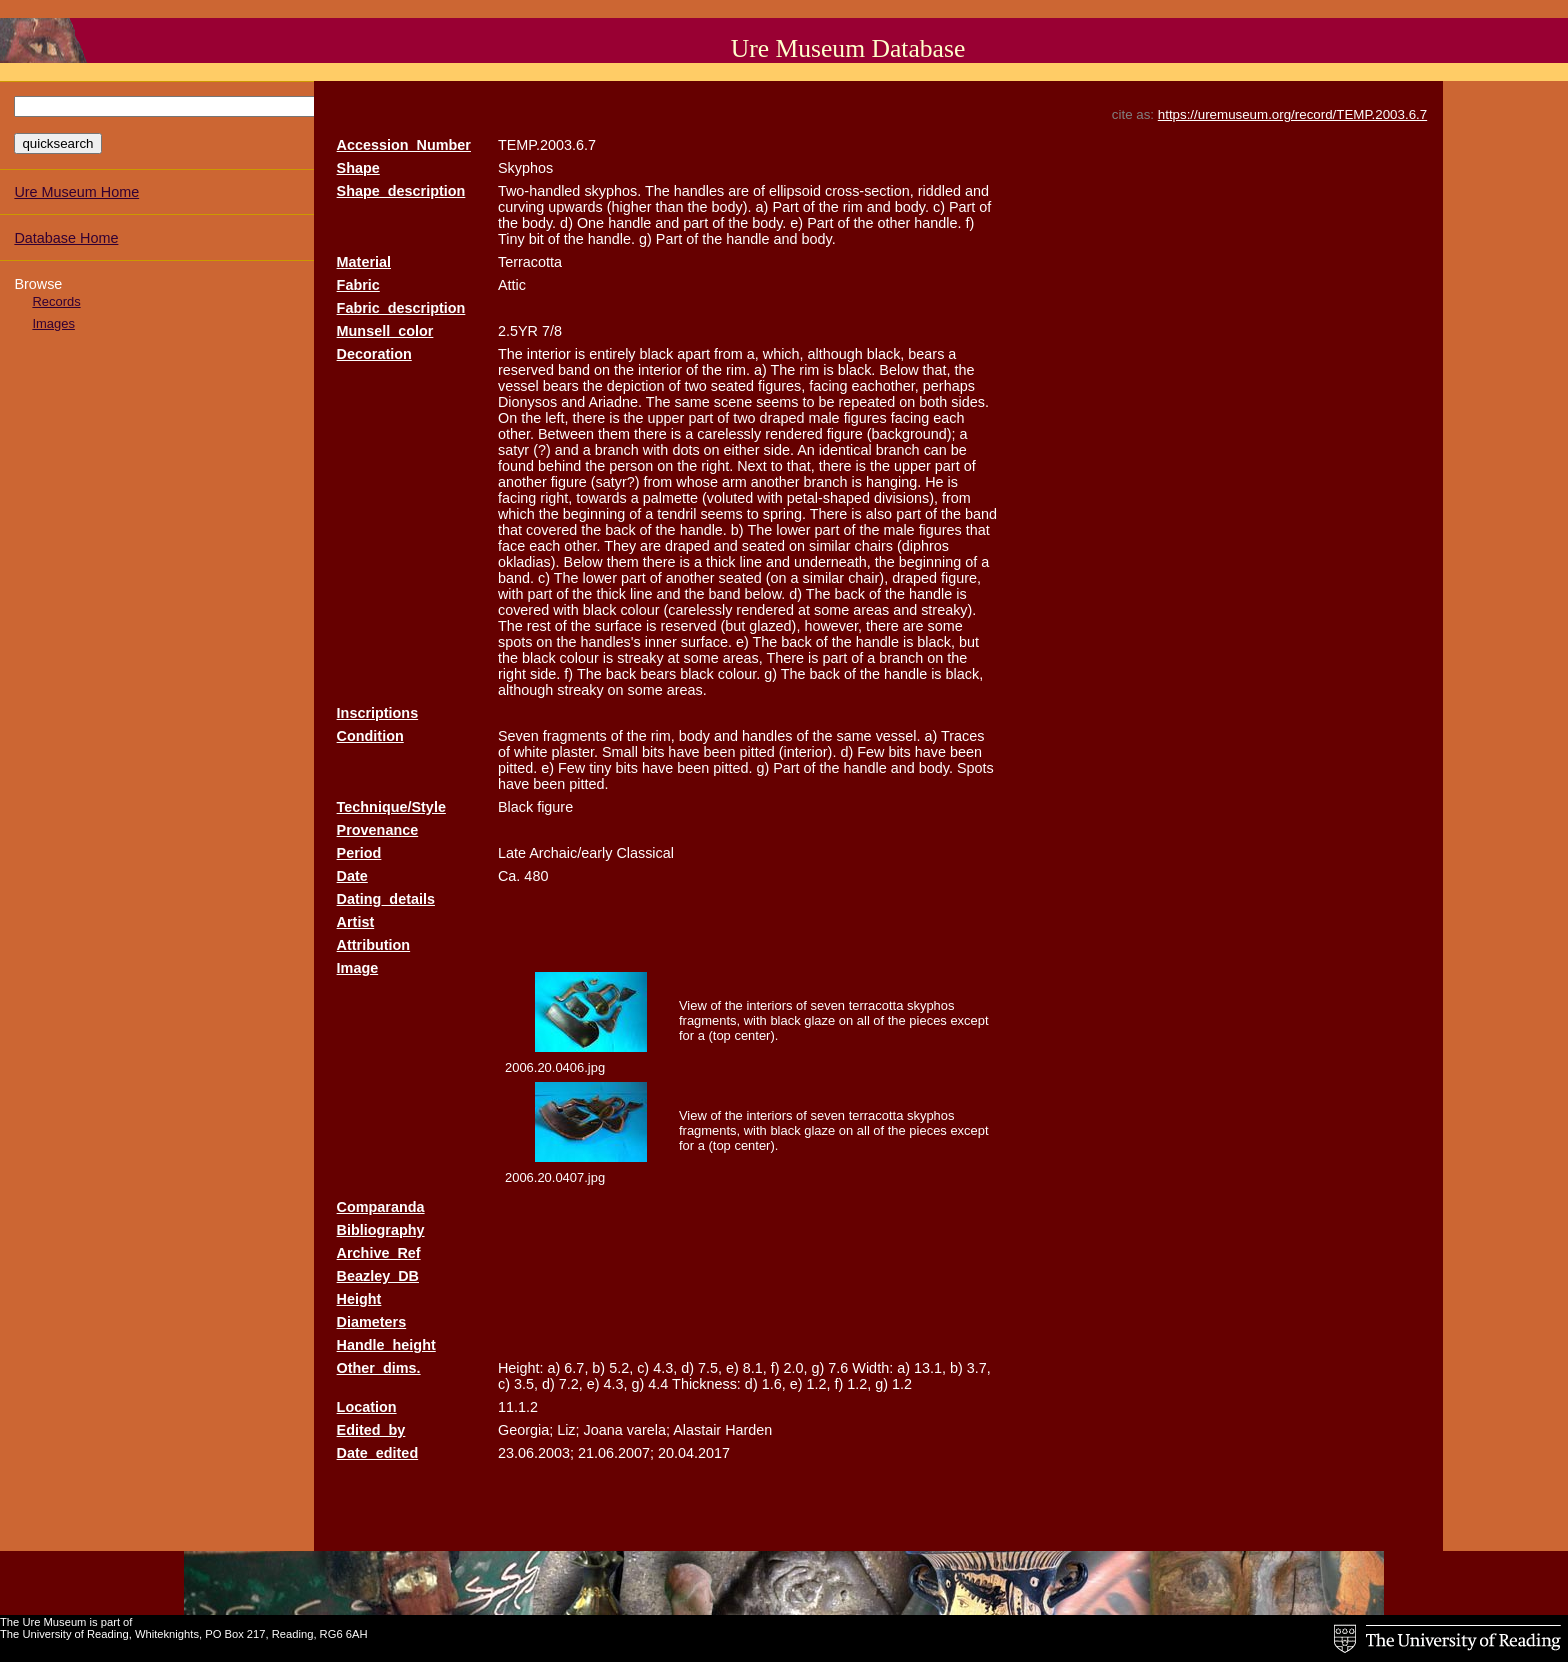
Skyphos (525, 168)
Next (752, 466)
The (657, 191)
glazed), (774, 626)
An (806, 450)
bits (653, 752)
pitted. (517, 768)
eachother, (885, 386)
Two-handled (539, 191)
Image (358, 968)
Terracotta (530, 262)
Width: (872, 1368)
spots (515, 642)
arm (734, 482)
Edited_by (371, 1430)
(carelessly (698, 610)
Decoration (374, 354)
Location (367, 1407)
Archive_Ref (379, 1253)
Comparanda (381, 1207)
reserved (526, 370)
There (829, 514)
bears (926, 354)
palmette (670, 498)
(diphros (923, 546)
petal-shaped (828, 498)
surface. (706, 642)
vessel (518, 386)
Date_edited (378, 1453)
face (511, 546)
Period (359, 853)
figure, (961, 578)
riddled (939, 191)
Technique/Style (391, 807)
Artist (356, 922)
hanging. (893, 482)
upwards (575, 207)
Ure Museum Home (76, 192)
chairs (874, 546)
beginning (594, 514)
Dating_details (386, 899)
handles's (610, 642)
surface (618, 626)
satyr (513, 450)
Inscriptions (378, 713)
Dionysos (527, 402)
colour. (739, 674)
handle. (937, 223)
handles (699, 191)
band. (516, 578)
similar (830, 546)
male (823, 418)
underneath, (832, 562)
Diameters (372, 1322)
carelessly (729, 434)
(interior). (808, 752)
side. (779, 450)
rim (853, 207)
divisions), (906, 498)
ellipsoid (795, 191)
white (531, 752)
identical (845, 450)
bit (536, 239)
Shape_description (401, 191)
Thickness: (706, 1384)
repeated (867, 402)
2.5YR (518, 331)
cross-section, (869, 191)
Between (566, 434)
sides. (970, 402)
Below (898, 370)
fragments (575, 736)
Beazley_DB (378, 1276)
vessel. (898, 736)
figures (865, 418)
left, (556, 418)
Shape (358, 168)
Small (620, 752)
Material (364, 262)
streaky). (948, 610)
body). (732, 207)
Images (53, 323)
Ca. (509, 876)
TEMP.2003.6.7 (547, 145)
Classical (645, 853)
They (620, 546)
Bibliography (381, 1230)
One (590, 223)
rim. (738, 370)
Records (56, 301)
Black (515, 807)
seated (732, 386)
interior (549, 354)
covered (551, 530)
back (620, 530)
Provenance (378, 830)
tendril (676, 514)
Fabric (358, 285)
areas (871, 610)
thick (721, 562)
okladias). (529, 562)
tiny (600, 768)
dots (685, 450)
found (516, 466)
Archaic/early (570, 853)
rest (539, 626)
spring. (784, 514)
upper (666, 418)
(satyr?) (615, 482)
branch (617, 450)
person (631, 466)
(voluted (727, 498)
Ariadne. (615, 402)
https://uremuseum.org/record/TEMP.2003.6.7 (1292, 114)
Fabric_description (401, 308)
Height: (521, 1368)
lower (793, 530)
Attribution (374, 945)
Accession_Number (404, 145)
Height (359, 1299)
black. (857, 370)
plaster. (575, 752)
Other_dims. (379, 1368)
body (694, 736)
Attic (512, 285)
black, (886, 354)
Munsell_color (385, 331)
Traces (962, 736)
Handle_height (386, 1345)
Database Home (66, 238)
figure (845, 434)
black (657, 354)
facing (828, 386)
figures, (781, 386)
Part (785, 207)
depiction (636, 386)
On (507, 418)
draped (782, 418)
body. (912, 207)
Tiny (511, 239)
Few (870, 752)
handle (629, 223)
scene (733, 402)
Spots (975, 768)
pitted (757, 752)
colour (639, 610)
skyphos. (612, 191)
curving (521, 207)
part (695, 223)
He (934, 482)
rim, (663, 736)
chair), (868, 578)
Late (512, 853)
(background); (911, 434)
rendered (794, 434)
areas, (743, 658)
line (751, 562)
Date (352, 876)
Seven (518, 736)
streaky (640, 658)
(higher (629, 207)
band (574, 370)
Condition (370, 736)
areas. (687, 690)
